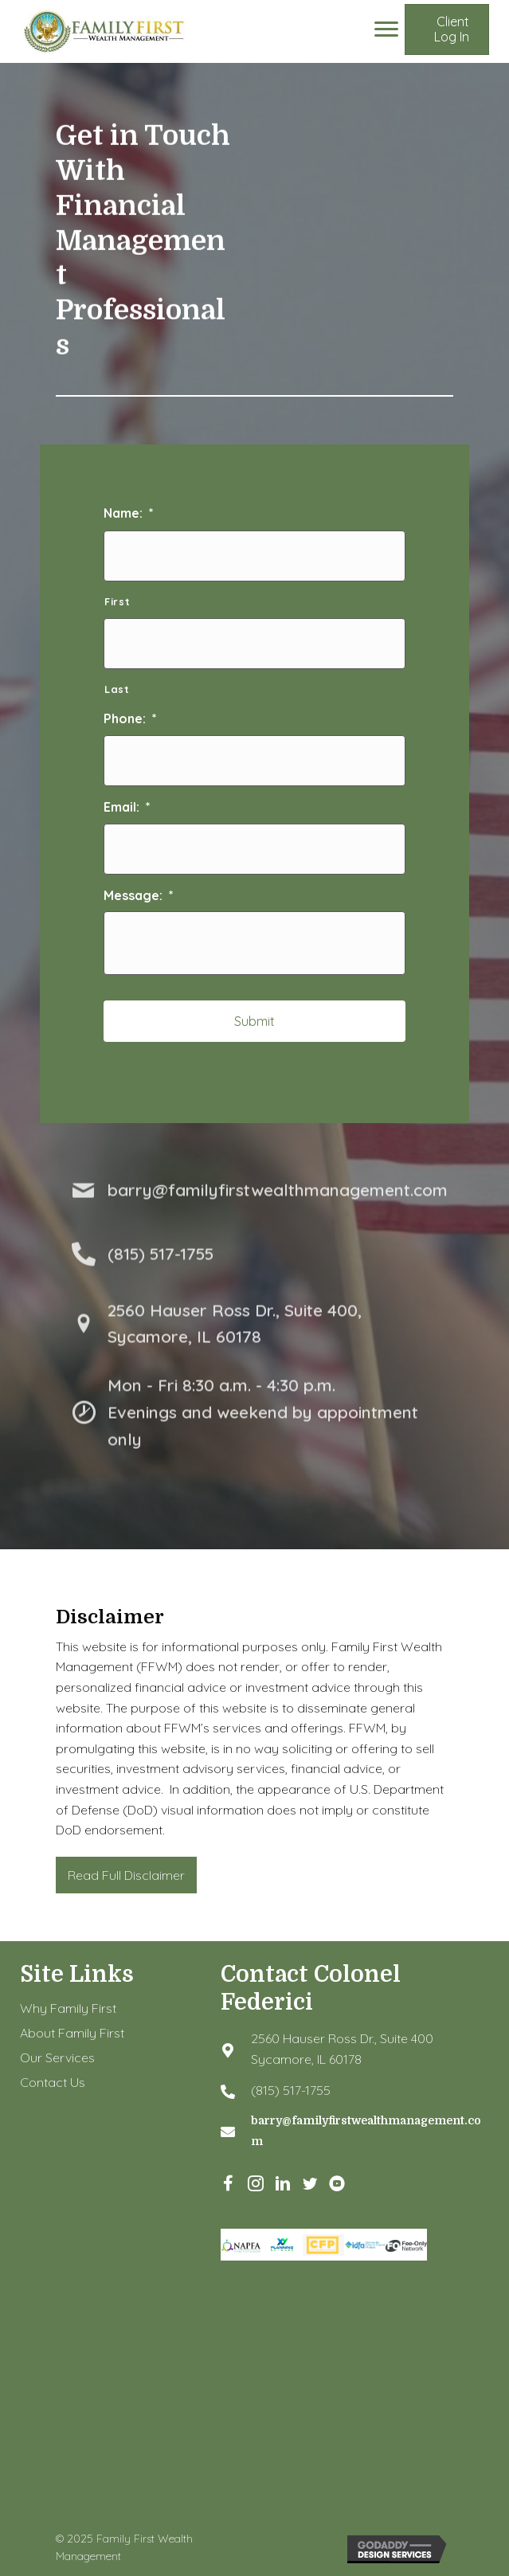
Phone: (130, 718)
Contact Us (52, 2082)
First (117, 601)
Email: (127, 807)
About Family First (72, 2033)
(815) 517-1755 (291, 2090)
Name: (129, 513)
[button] (447, 29)
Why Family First (68, 2008)
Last (117, 689)
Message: (139, 895)
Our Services (57, 2057)
